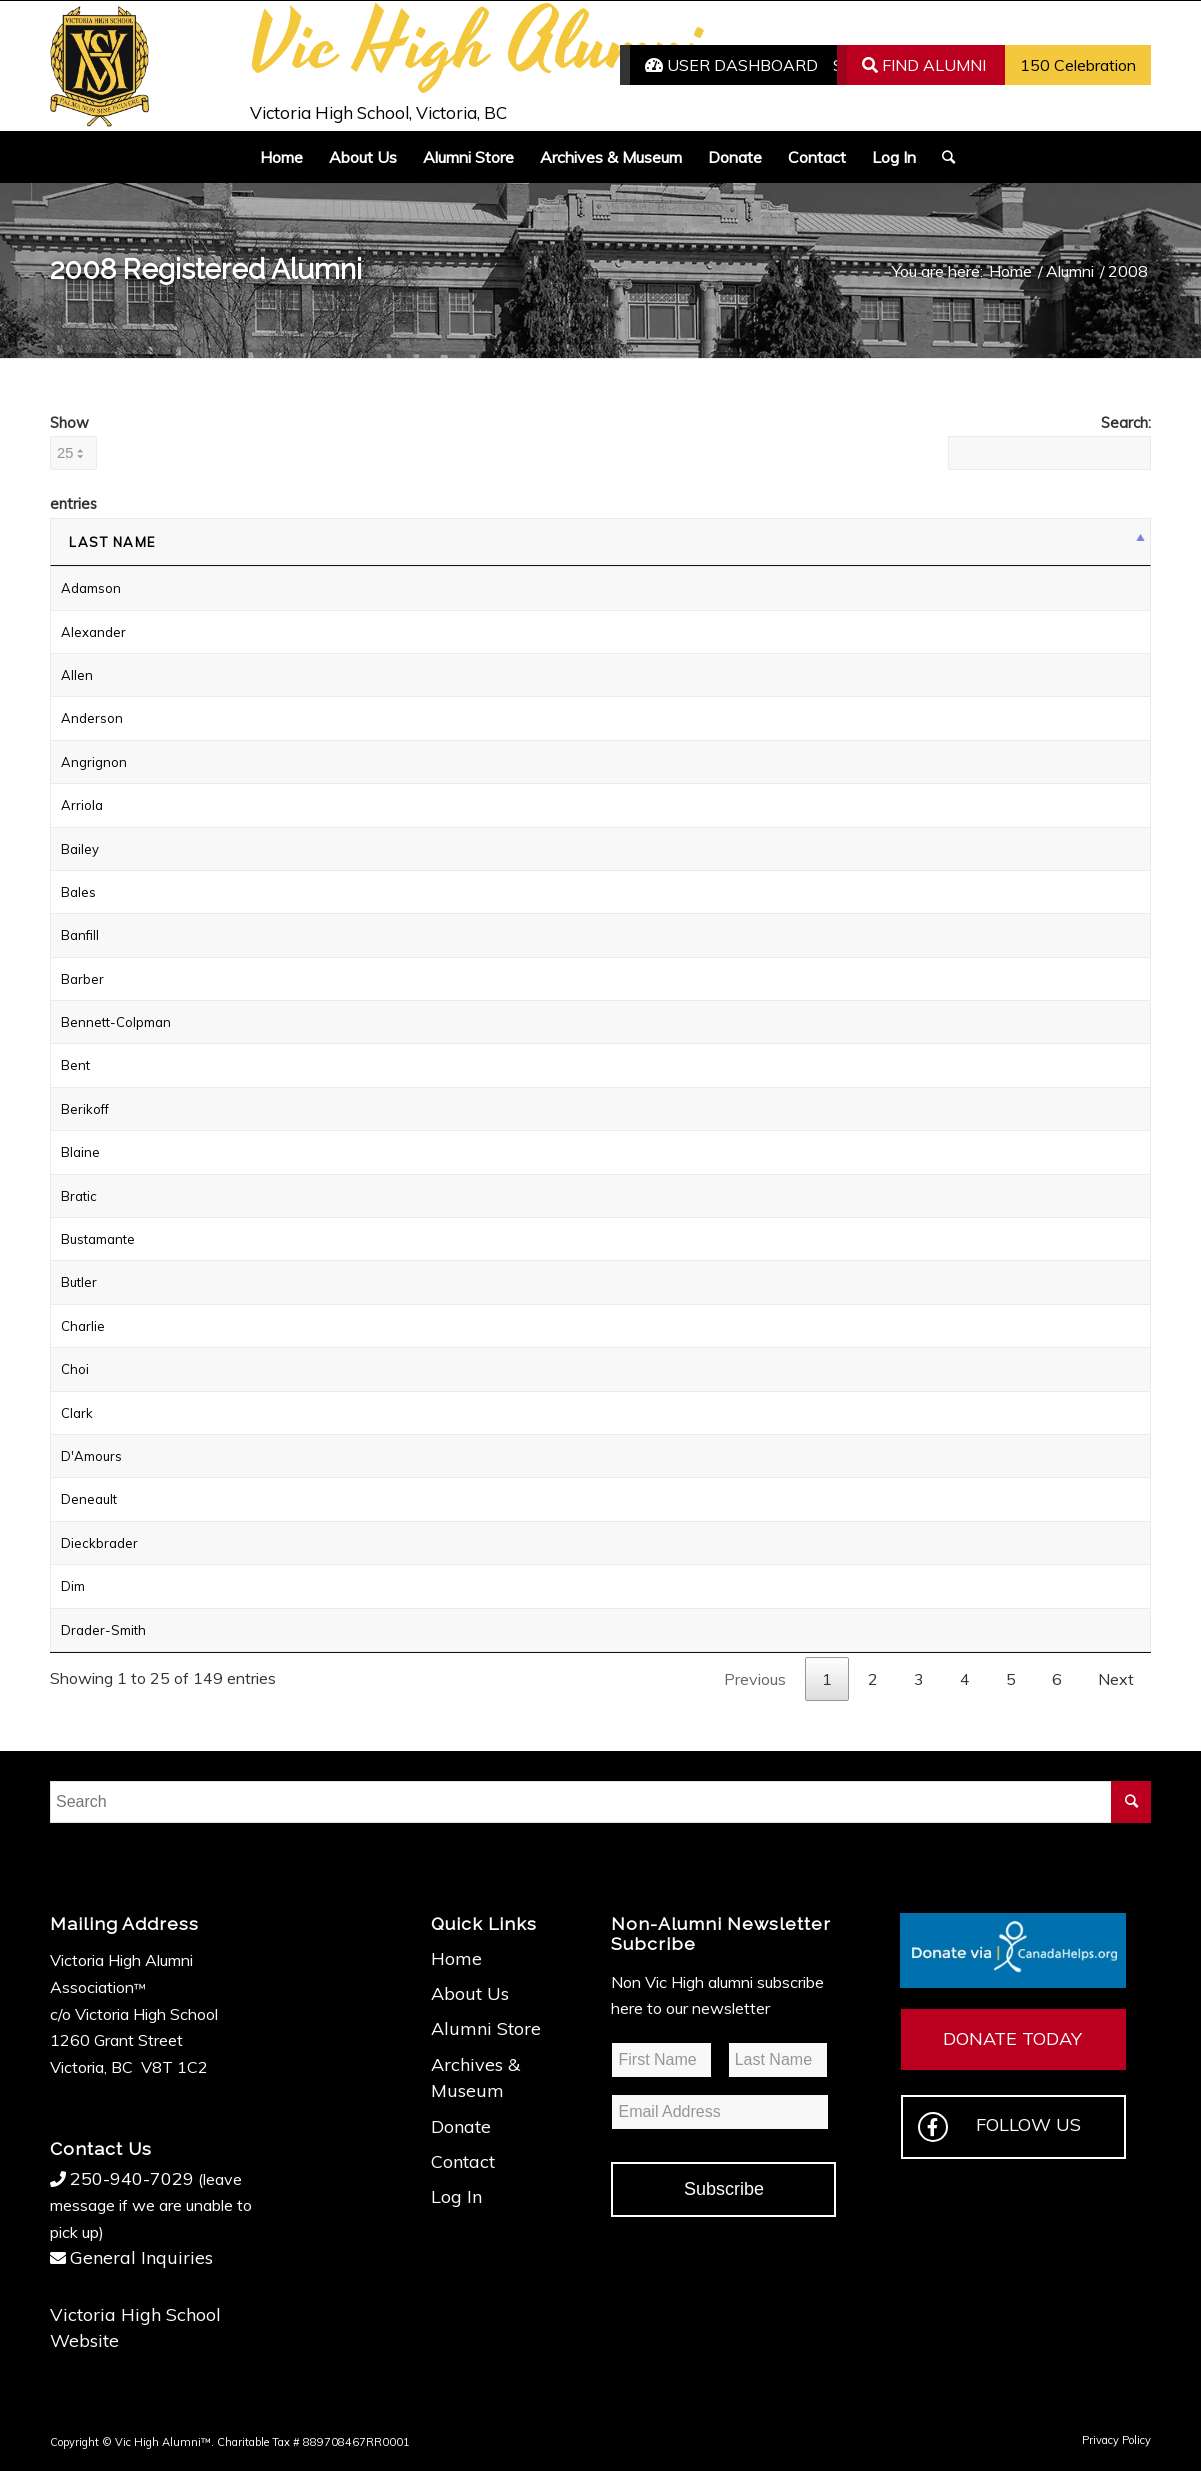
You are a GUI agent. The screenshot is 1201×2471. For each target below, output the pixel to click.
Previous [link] (755, 1679)
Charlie (83, 1326)
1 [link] (827, 1679)
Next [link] (1116, 1679)
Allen (77, 675)
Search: (1049, 441)
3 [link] (919, 1679)
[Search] (942, 157)
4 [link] (965, 1679)
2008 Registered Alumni (206, 269)
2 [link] (873, 1679)
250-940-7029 (132, 2178)
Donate (461, 2126)
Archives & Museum (475, 2077)
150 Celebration (1078, 65)
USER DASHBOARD (731, 65)
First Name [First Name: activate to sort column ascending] (348, 542)
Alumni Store (486, 2028)
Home (456, 1958)
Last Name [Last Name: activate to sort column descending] (112, 542)
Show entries (73, 463)
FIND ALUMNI (924, 65)
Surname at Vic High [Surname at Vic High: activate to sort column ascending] (632, 542)
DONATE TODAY (1012, 2038)
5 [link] (1011, 1679)
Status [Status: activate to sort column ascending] (946, 542)
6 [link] (1057, 1679)
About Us (470, 1993)
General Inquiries (141, 2257)
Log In (456, 2196)
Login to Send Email (969, 675)
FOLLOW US (999, 2127)
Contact (463, 2161)
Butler (79, 1282)
